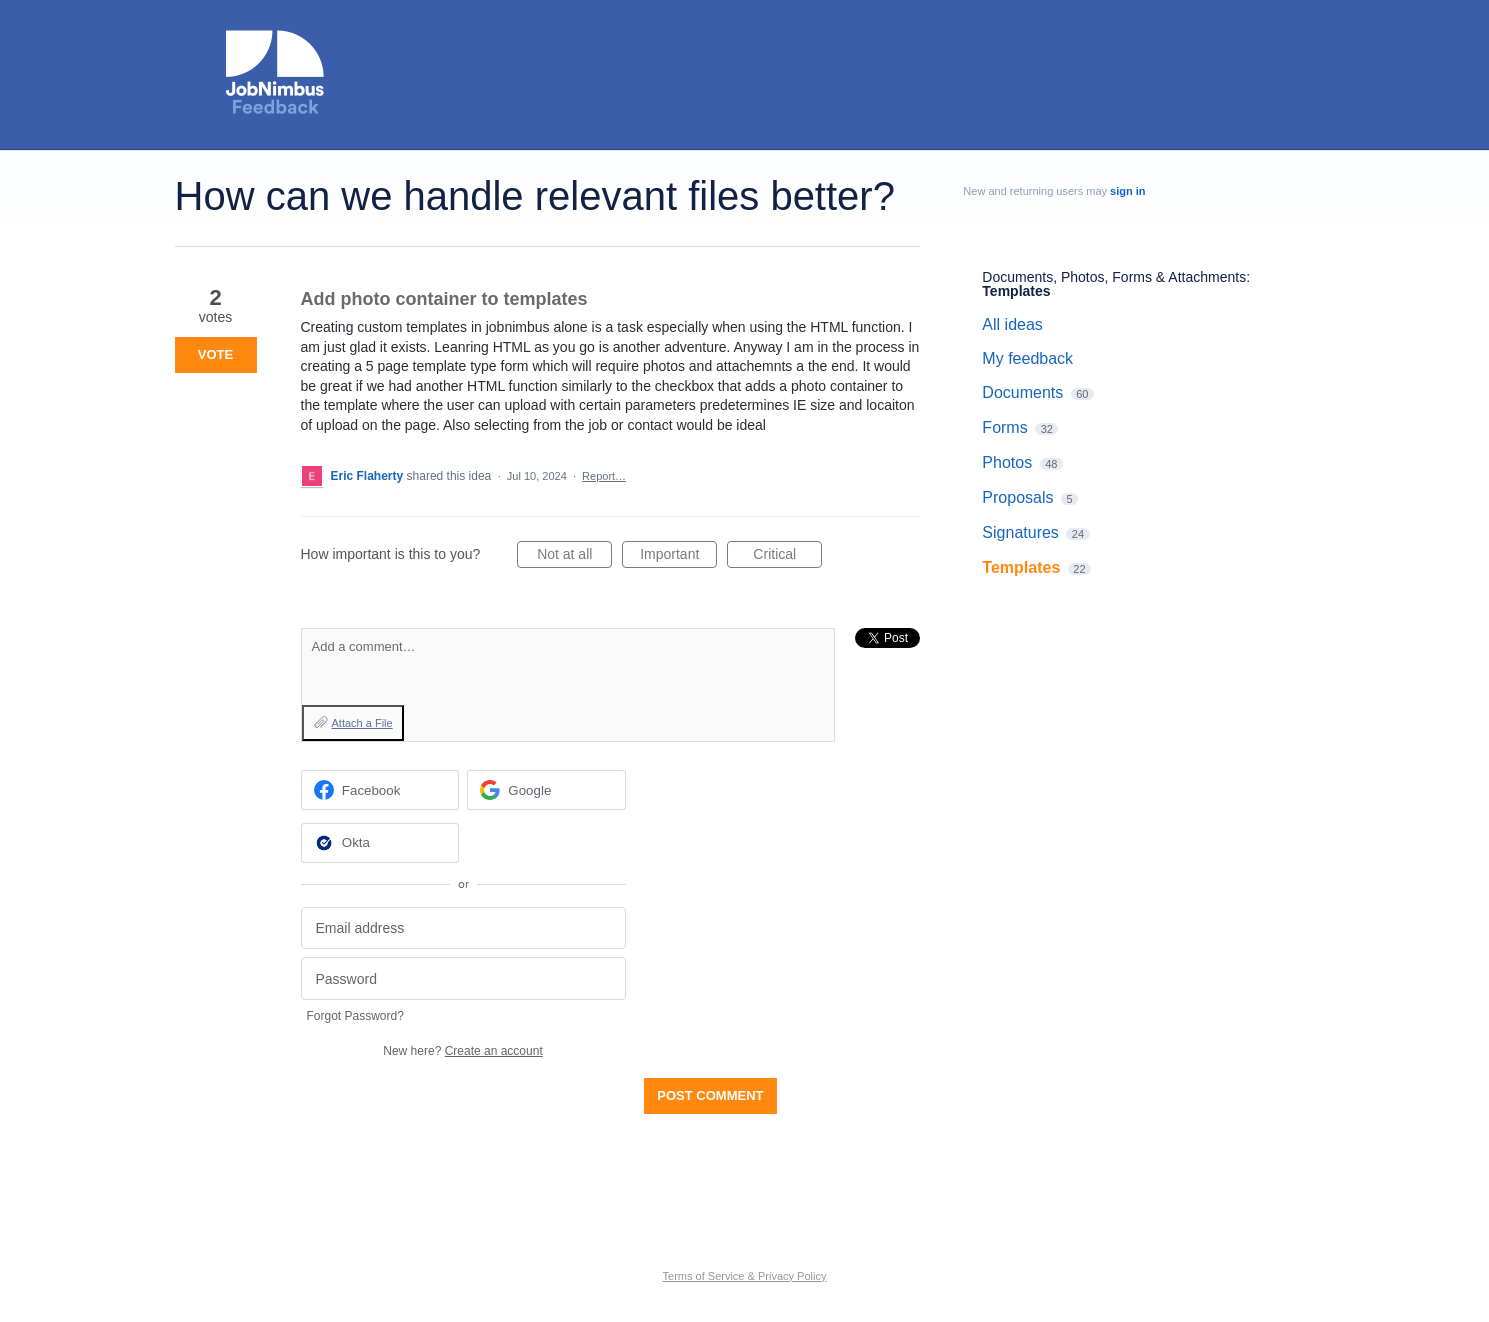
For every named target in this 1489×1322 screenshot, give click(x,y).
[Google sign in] (546, 790)
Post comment (710, 1095)
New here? (462, 1051)
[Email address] (463, 928)
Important (678, 557)
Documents (1022, 392)
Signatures (1020, 532)
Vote (215, 354)
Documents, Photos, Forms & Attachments (1114, 277)
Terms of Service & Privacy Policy (745, 1276)
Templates (1016, 291)
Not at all (574, 557)
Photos (1007, 462)
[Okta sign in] (380, 843)
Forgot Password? (355, 1016)
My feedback (1027, 358)
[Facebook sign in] (380, 790)
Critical (787, 557)
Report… (604, 476)
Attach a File (362, 723)
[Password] (463, 978)
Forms (1004, 427)
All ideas (1012, 324)
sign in (1127, 191)
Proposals (1017, 497)
